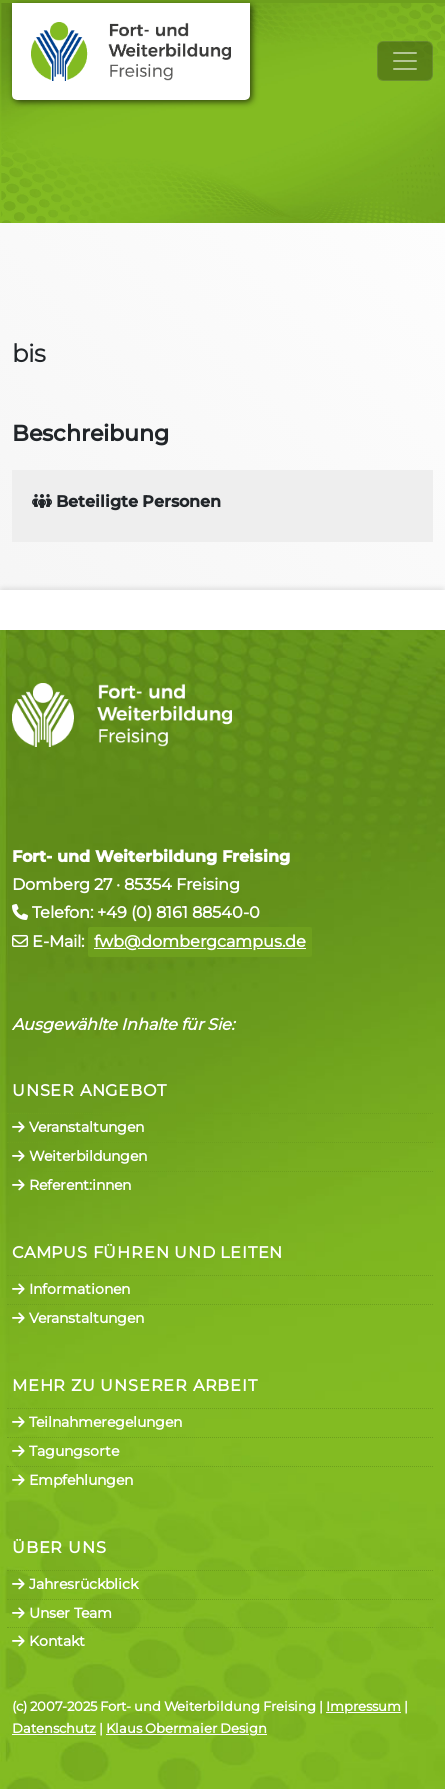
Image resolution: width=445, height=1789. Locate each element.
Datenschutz (54, 1728)
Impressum (363, 1706)
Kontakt (48, 1641)
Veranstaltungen (78, 1127)
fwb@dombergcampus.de (200, 941)
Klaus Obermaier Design (186, 1728)
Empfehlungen (72, 1480)
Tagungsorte (65, 1451)
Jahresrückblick (75, 1584)
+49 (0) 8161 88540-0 (178, 912)
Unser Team (62, 1613)
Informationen (71, 1289)
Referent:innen (71, 1185)
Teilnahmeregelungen (97, 1422)
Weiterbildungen (79, 1156)
